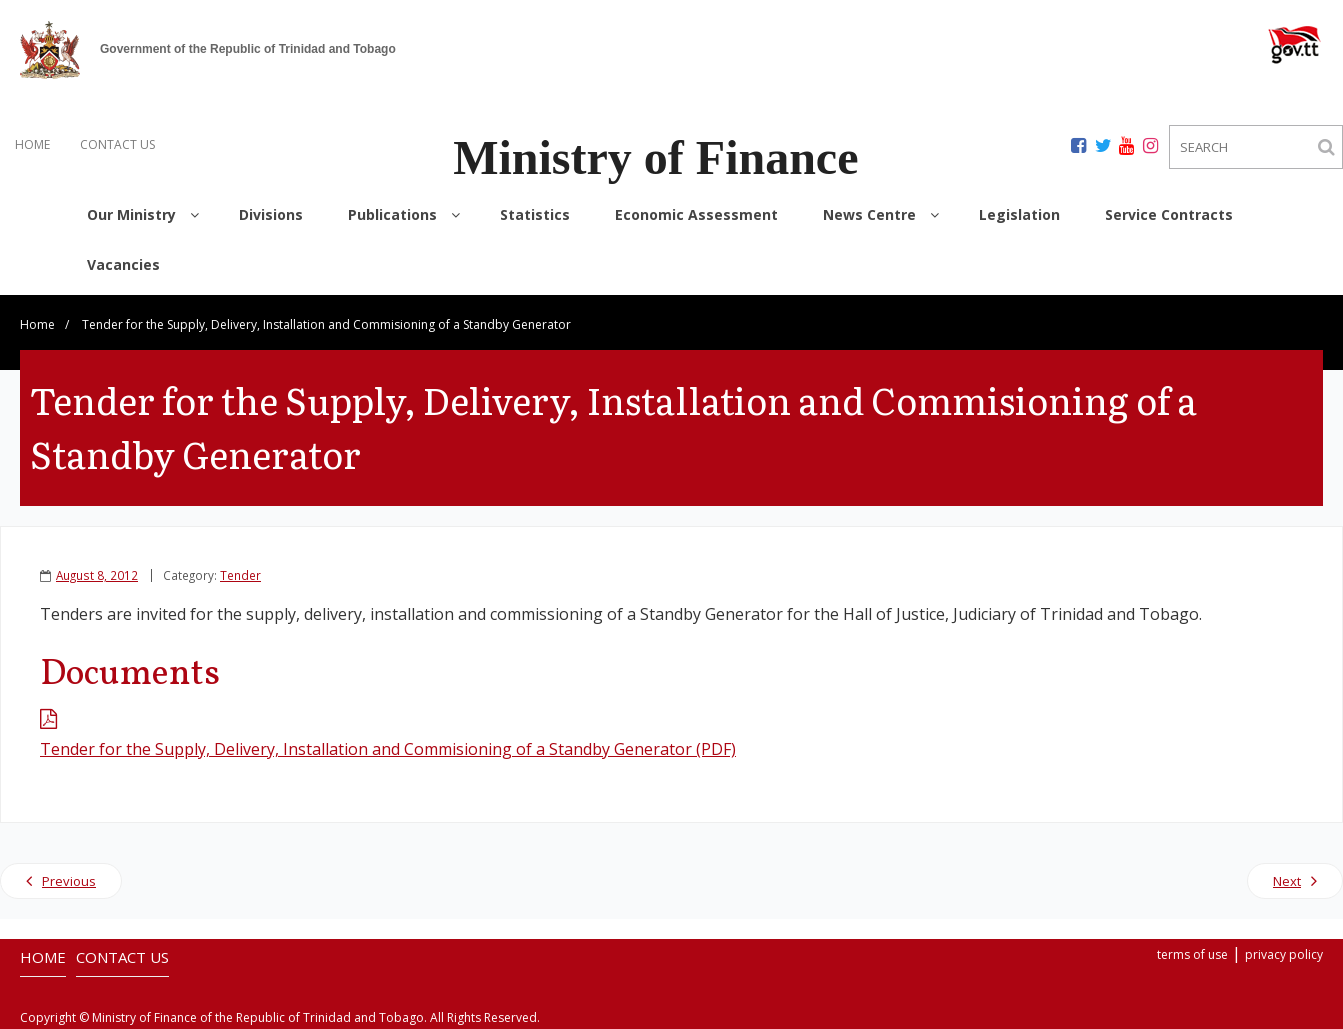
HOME (32, 144)
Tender (240, 575)
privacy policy (1284, 954)
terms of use (1192, 954)
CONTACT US (117, 144)
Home (37, 324)
